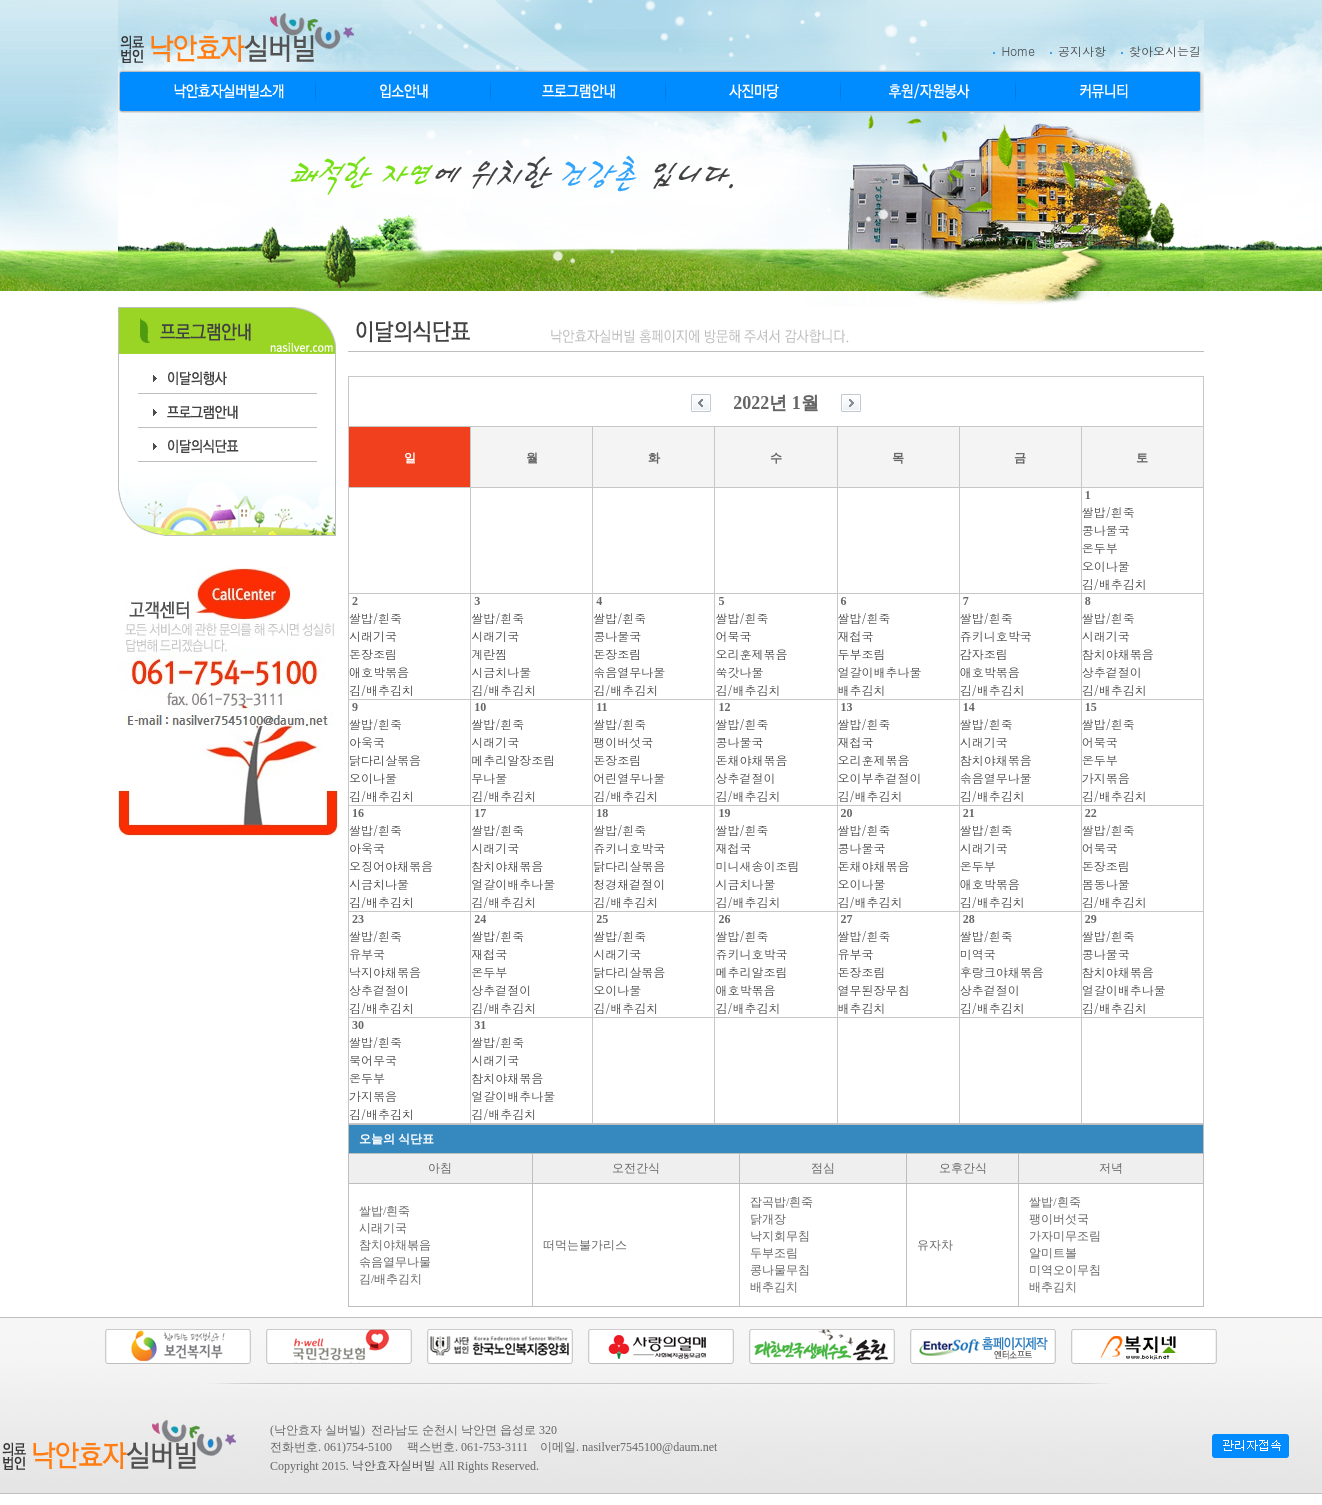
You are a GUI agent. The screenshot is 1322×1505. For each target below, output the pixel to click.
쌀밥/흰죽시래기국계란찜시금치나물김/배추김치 (503, 653)
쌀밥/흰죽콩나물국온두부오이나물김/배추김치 (1114, 547)
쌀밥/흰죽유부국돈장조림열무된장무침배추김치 (874, 971)
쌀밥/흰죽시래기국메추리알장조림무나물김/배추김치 (513, 759)
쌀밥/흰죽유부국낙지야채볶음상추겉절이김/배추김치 (385, 971)
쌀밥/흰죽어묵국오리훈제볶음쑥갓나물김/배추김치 (751, 653)
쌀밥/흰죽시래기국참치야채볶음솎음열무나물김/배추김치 (996, 759)
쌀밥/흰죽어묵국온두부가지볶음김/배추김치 (1114, 759)
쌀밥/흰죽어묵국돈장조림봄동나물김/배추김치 (1114, 865)
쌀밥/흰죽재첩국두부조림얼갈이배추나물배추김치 (880, 653)
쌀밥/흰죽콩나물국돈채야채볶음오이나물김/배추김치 (874, 865)
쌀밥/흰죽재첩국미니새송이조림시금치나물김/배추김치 (757, 865)
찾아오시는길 (1165, 50)
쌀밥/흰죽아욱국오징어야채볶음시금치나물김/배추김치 (391, 865)
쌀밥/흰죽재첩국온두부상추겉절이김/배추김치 (503, 971)
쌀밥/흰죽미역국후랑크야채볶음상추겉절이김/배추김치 (1002, 971)
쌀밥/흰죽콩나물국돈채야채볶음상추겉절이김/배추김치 (751, 759)
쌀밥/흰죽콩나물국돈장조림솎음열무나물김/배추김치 (629, 653)
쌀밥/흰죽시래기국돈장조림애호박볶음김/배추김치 (381, 653)
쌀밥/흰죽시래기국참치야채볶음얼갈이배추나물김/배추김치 (513, 865)
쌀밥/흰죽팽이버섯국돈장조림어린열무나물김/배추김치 (629, 759)
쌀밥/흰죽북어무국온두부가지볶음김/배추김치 (381, 1077)
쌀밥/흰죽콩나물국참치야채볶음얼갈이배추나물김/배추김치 (1124, 971)
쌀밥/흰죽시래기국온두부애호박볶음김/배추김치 (992, 865)
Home (1018, 50)
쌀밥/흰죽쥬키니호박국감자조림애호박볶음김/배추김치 (996, 653)
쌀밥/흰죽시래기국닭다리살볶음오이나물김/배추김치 (629, 971)
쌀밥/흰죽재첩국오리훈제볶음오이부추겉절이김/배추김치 (880, 759)
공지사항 (1082, 50)
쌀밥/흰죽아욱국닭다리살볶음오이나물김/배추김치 (385, 759)
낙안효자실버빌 (394, 1464)
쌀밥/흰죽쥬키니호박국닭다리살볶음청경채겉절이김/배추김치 (629, 865)
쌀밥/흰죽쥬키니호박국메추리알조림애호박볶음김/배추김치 (751, 971)
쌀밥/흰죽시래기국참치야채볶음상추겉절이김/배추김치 (1118, 653)
